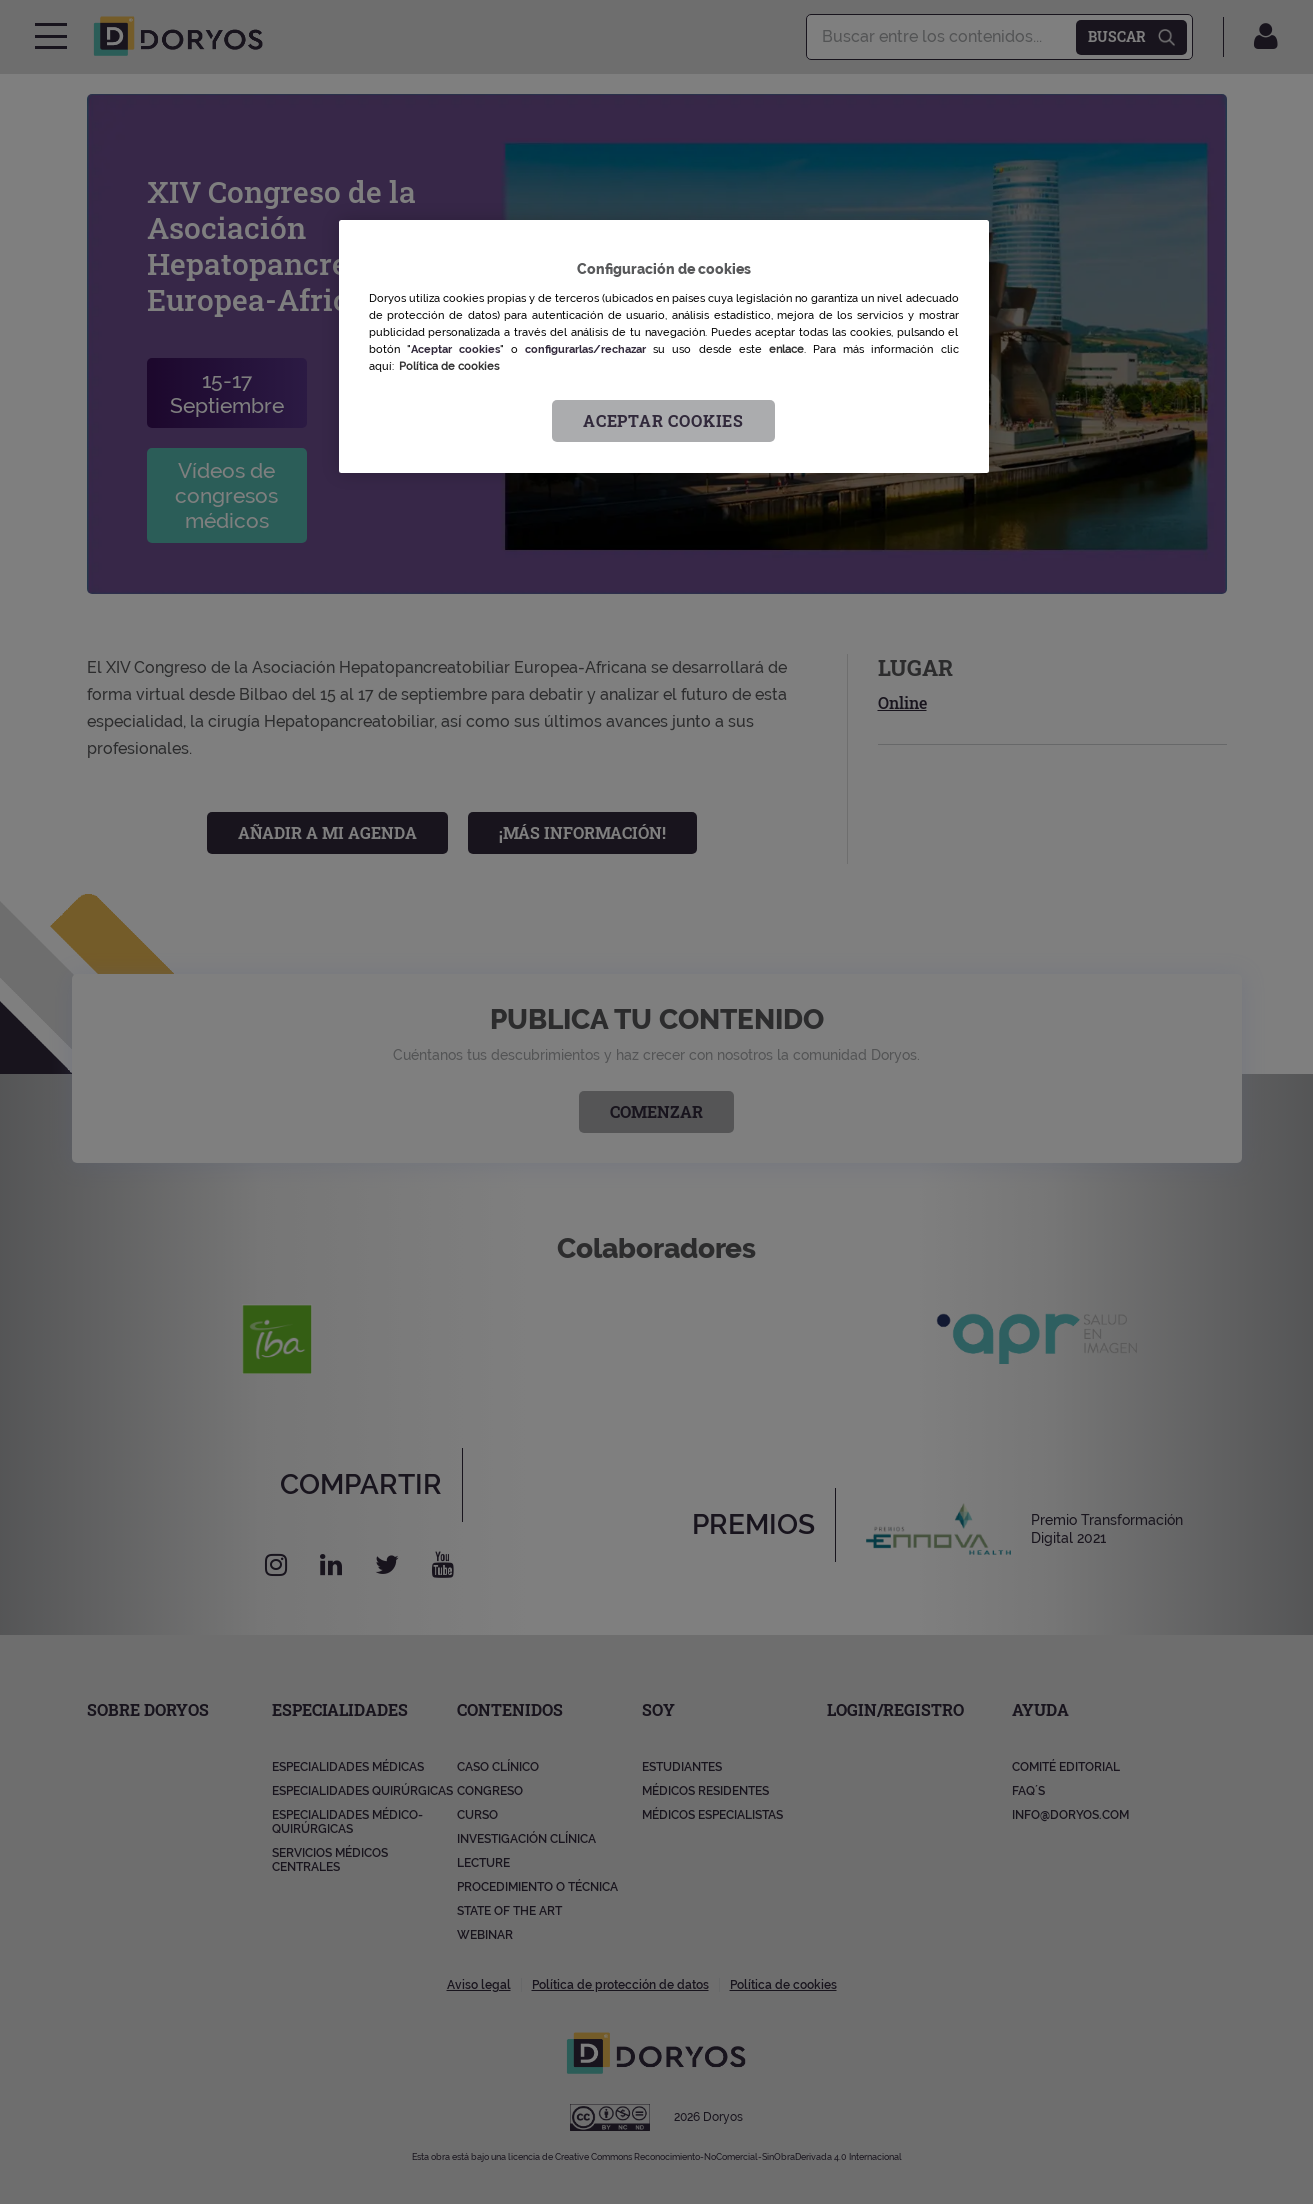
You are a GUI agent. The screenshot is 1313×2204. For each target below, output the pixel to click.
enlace (786, 349)
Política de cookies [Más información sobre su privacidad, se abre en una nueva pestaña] (449, 366)
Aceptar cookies (663, 420)
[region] (664, 346)
